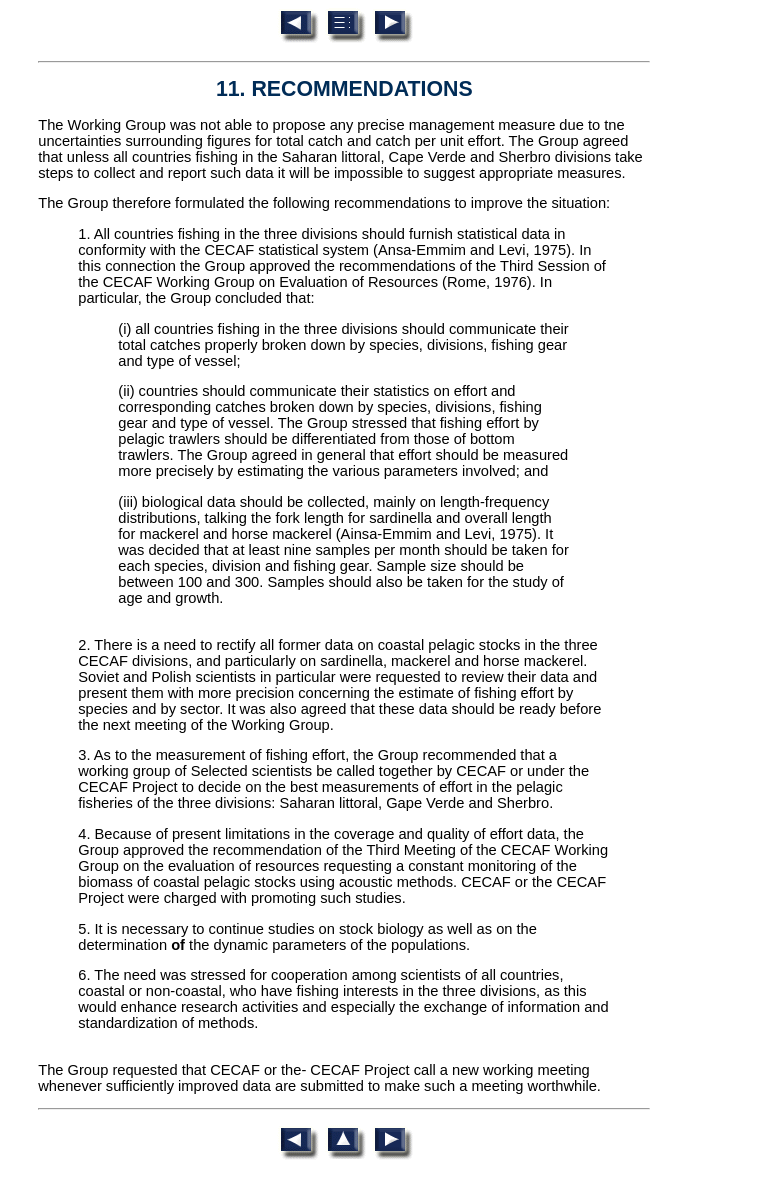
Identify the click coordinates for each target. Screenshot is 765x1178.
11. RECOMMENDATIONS (344, 89)
